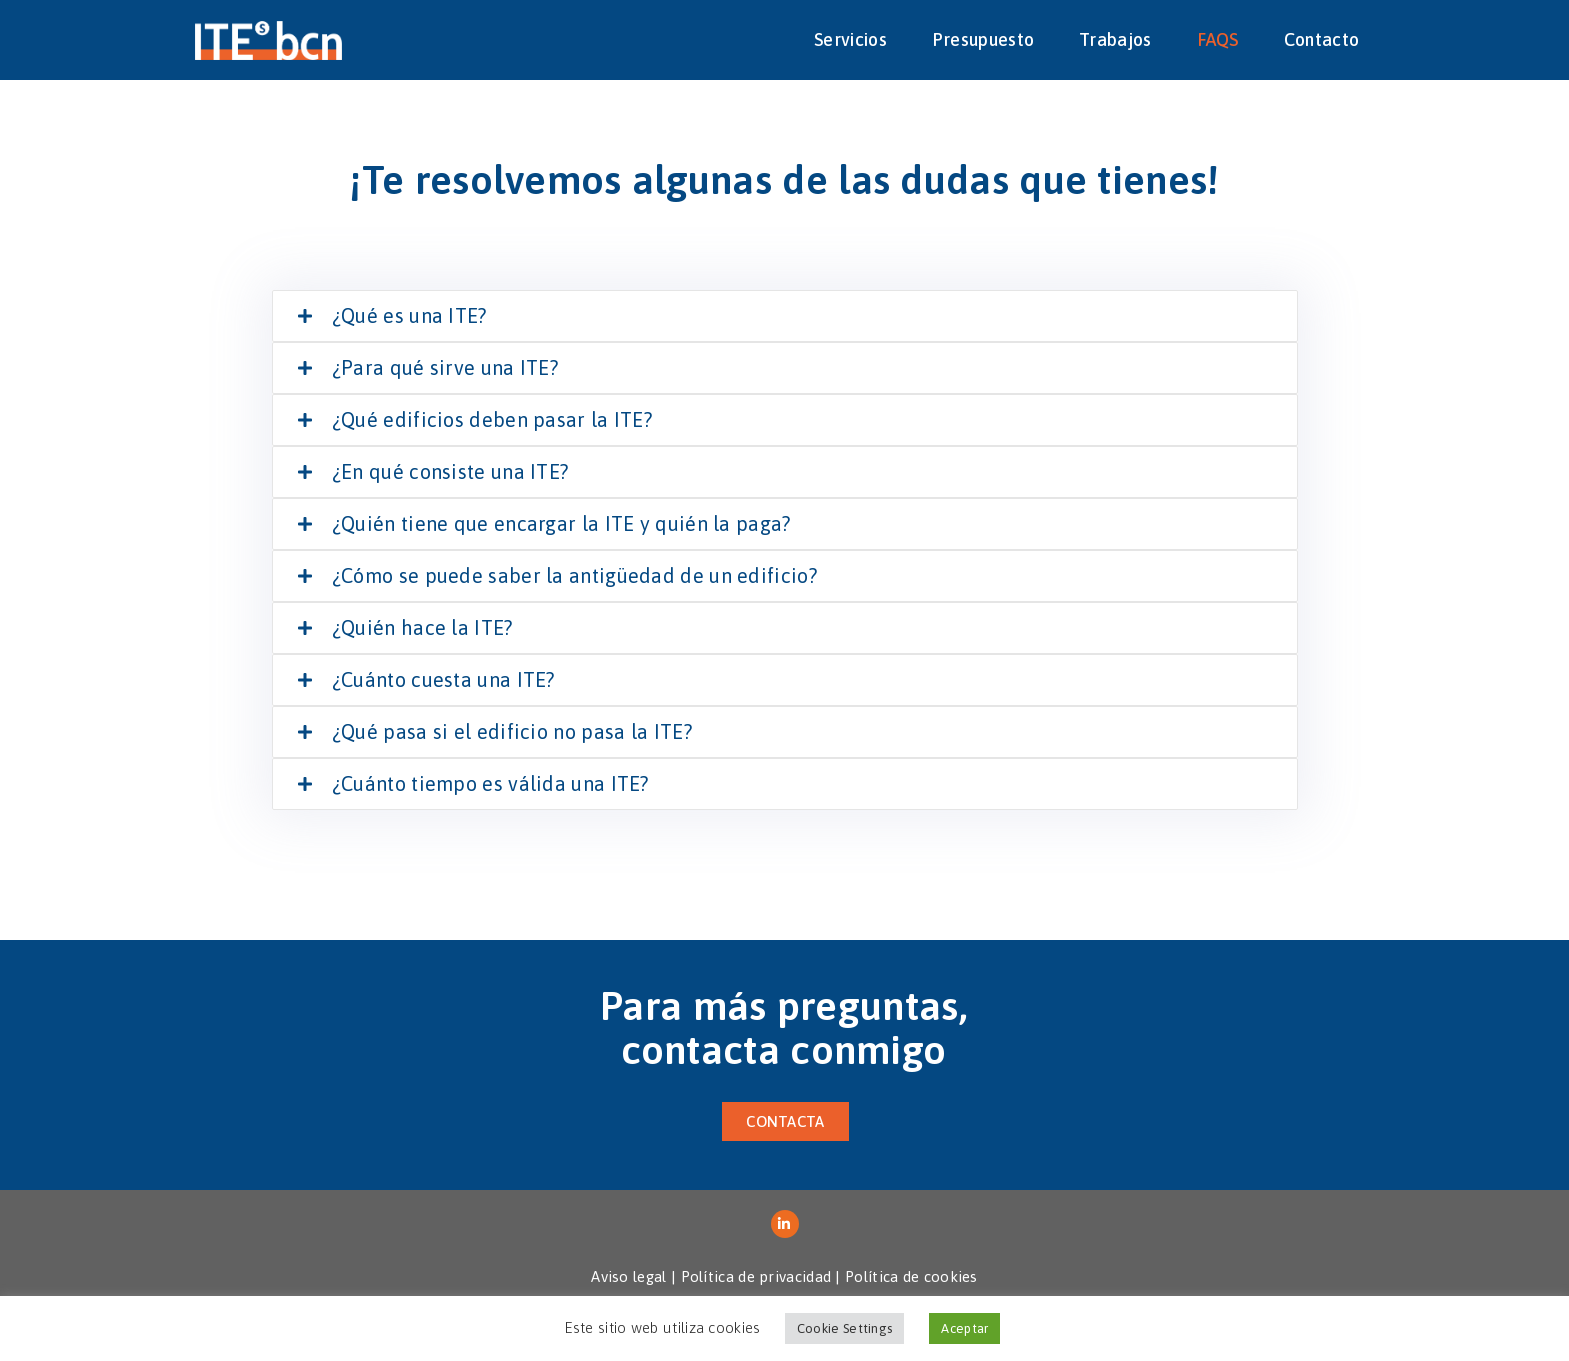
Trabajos (1115, 39)
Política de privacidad (756, 1276)
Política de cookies (911, 1276)
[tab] (785, 316)
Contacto (1321, 39)
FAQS (1218, 39)
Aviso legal (628, 1276)
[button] (785, 1121)
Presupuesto (983, 39)
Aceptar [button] (964, 1328)
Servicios (850, 39)
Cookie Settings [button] (845, 1328)
